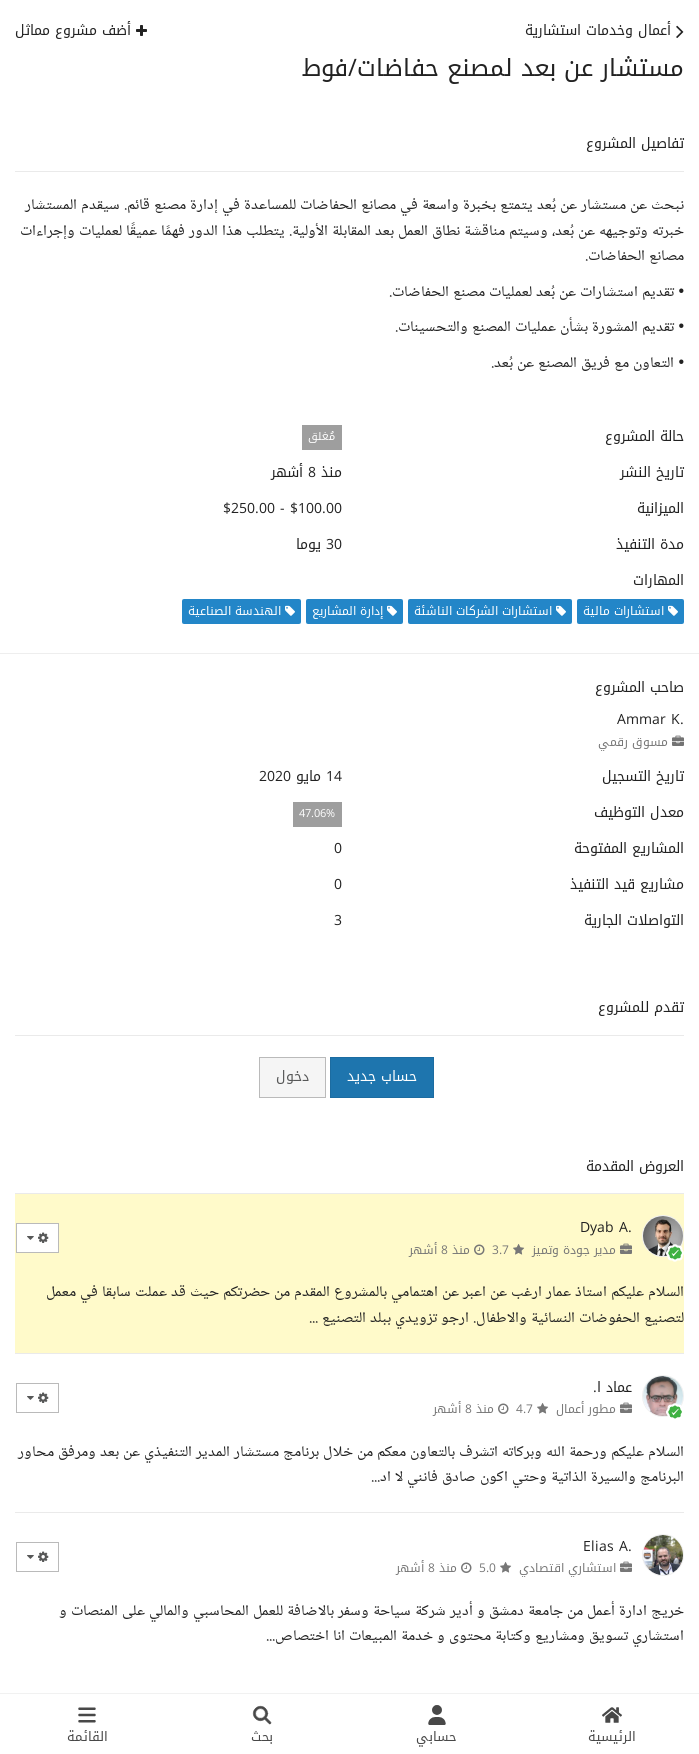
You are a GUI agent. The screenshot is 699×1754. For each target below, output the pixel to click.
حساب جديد (382, 1076)
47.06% (317, 813)
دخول (292, 1076)
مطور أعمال (586, 1409)
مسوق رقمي (633, 742)
